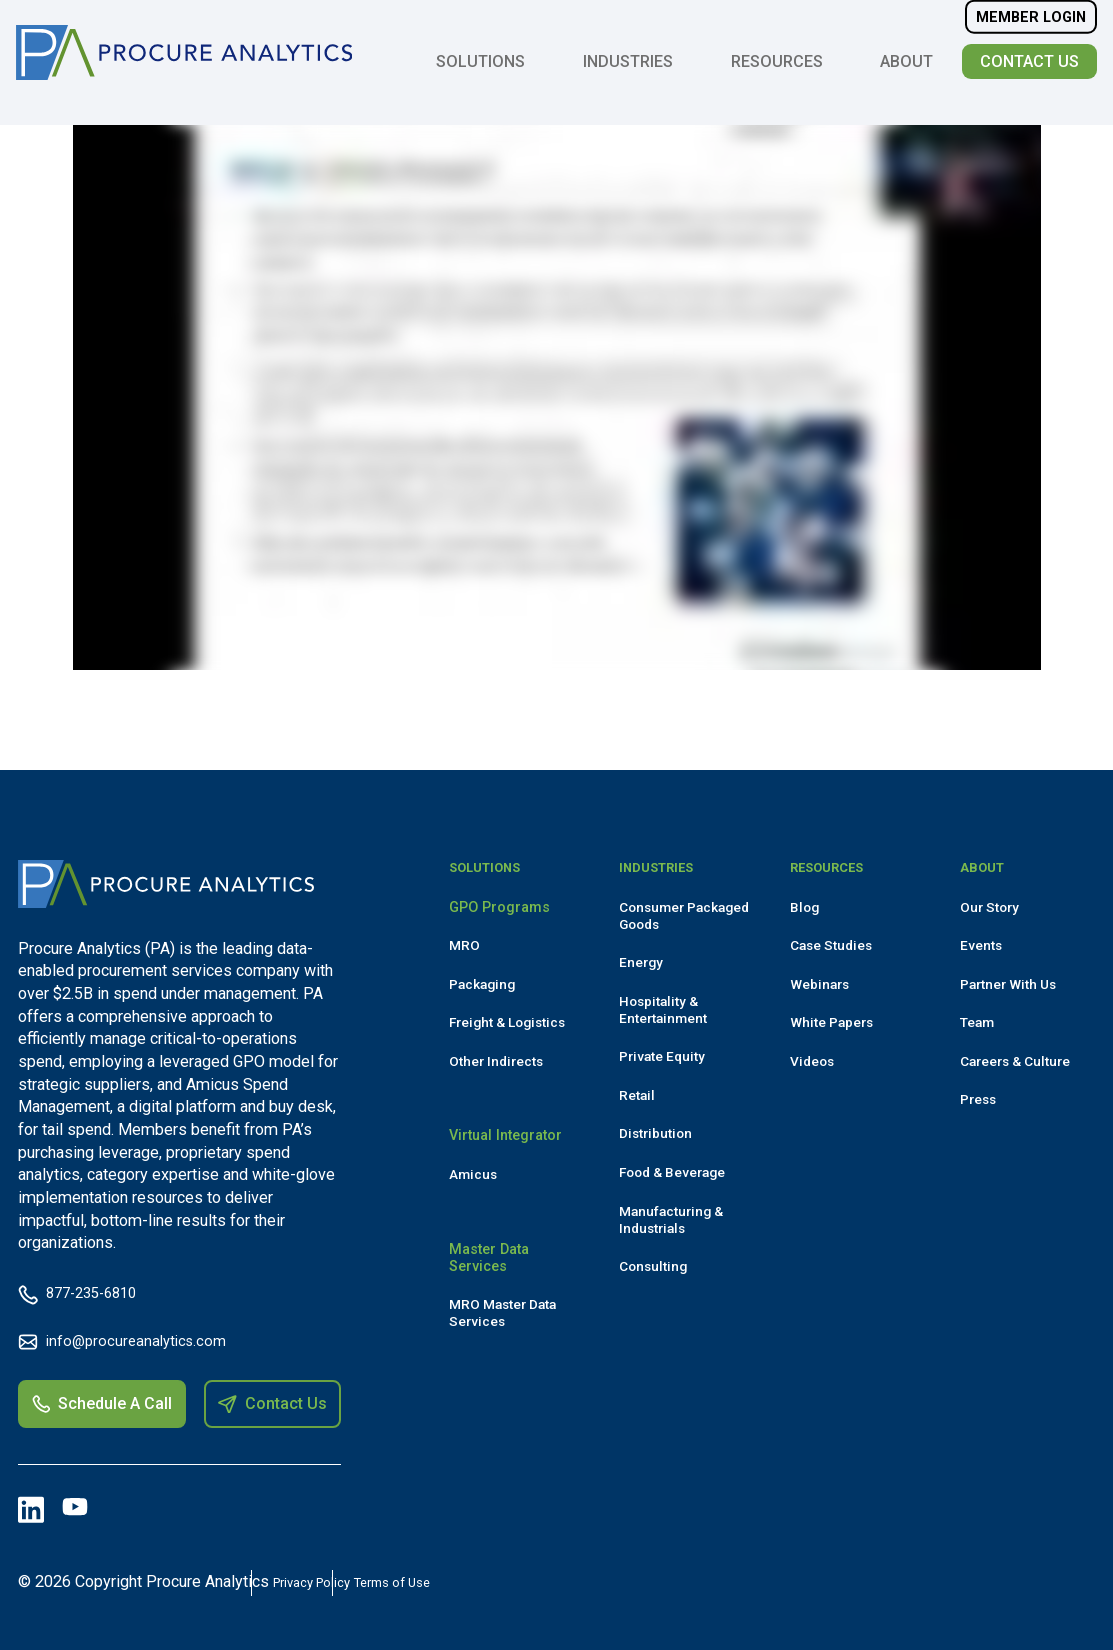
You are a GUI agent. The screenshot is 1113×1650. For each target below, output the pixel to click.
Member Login (1029, 26)
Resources (775, 71)
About (904, 71)
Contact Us (1027, 71)
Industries (626, 71)
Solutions (478, 71)
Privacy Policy (368, 1581)
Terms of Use (515, 1581)
